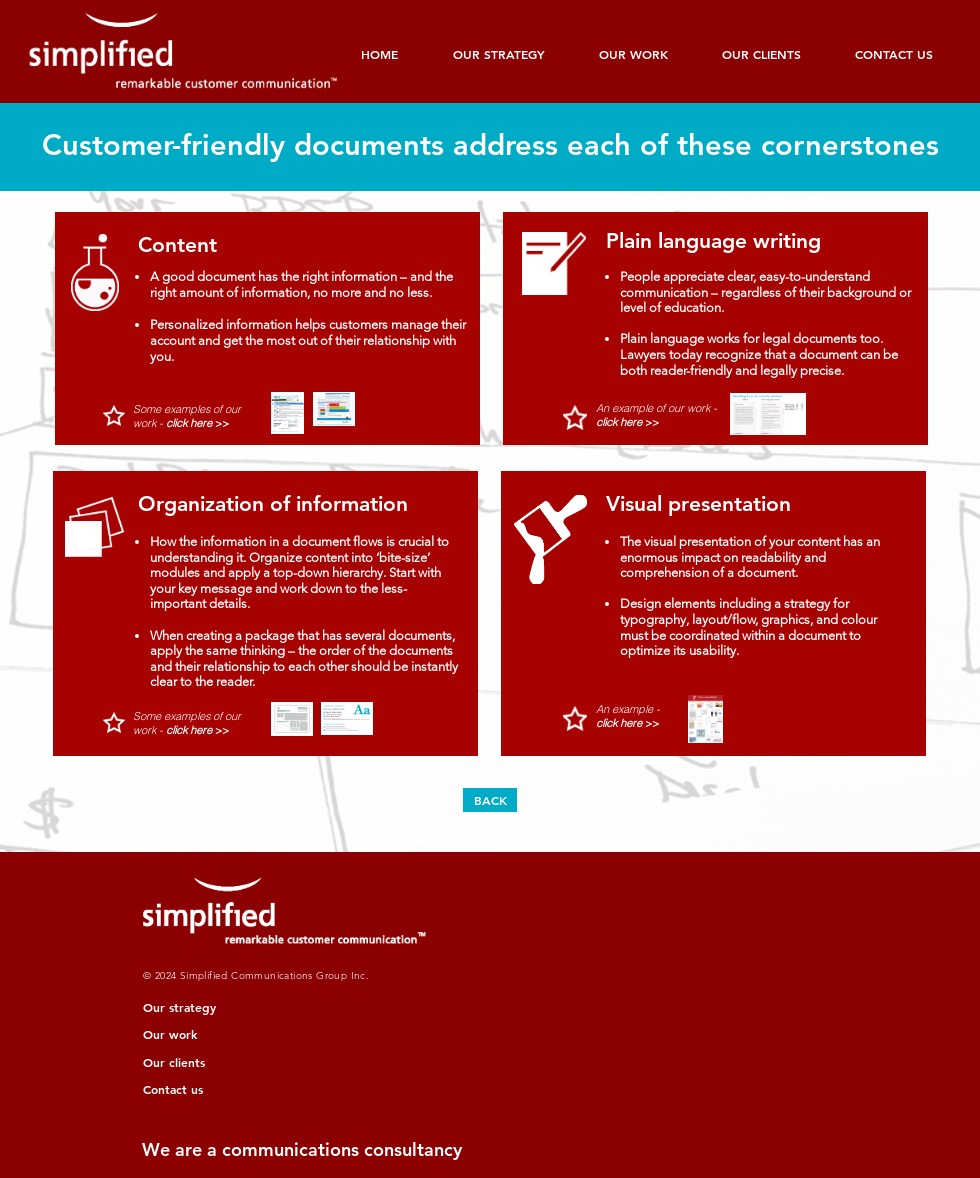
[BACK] (490, 800)
